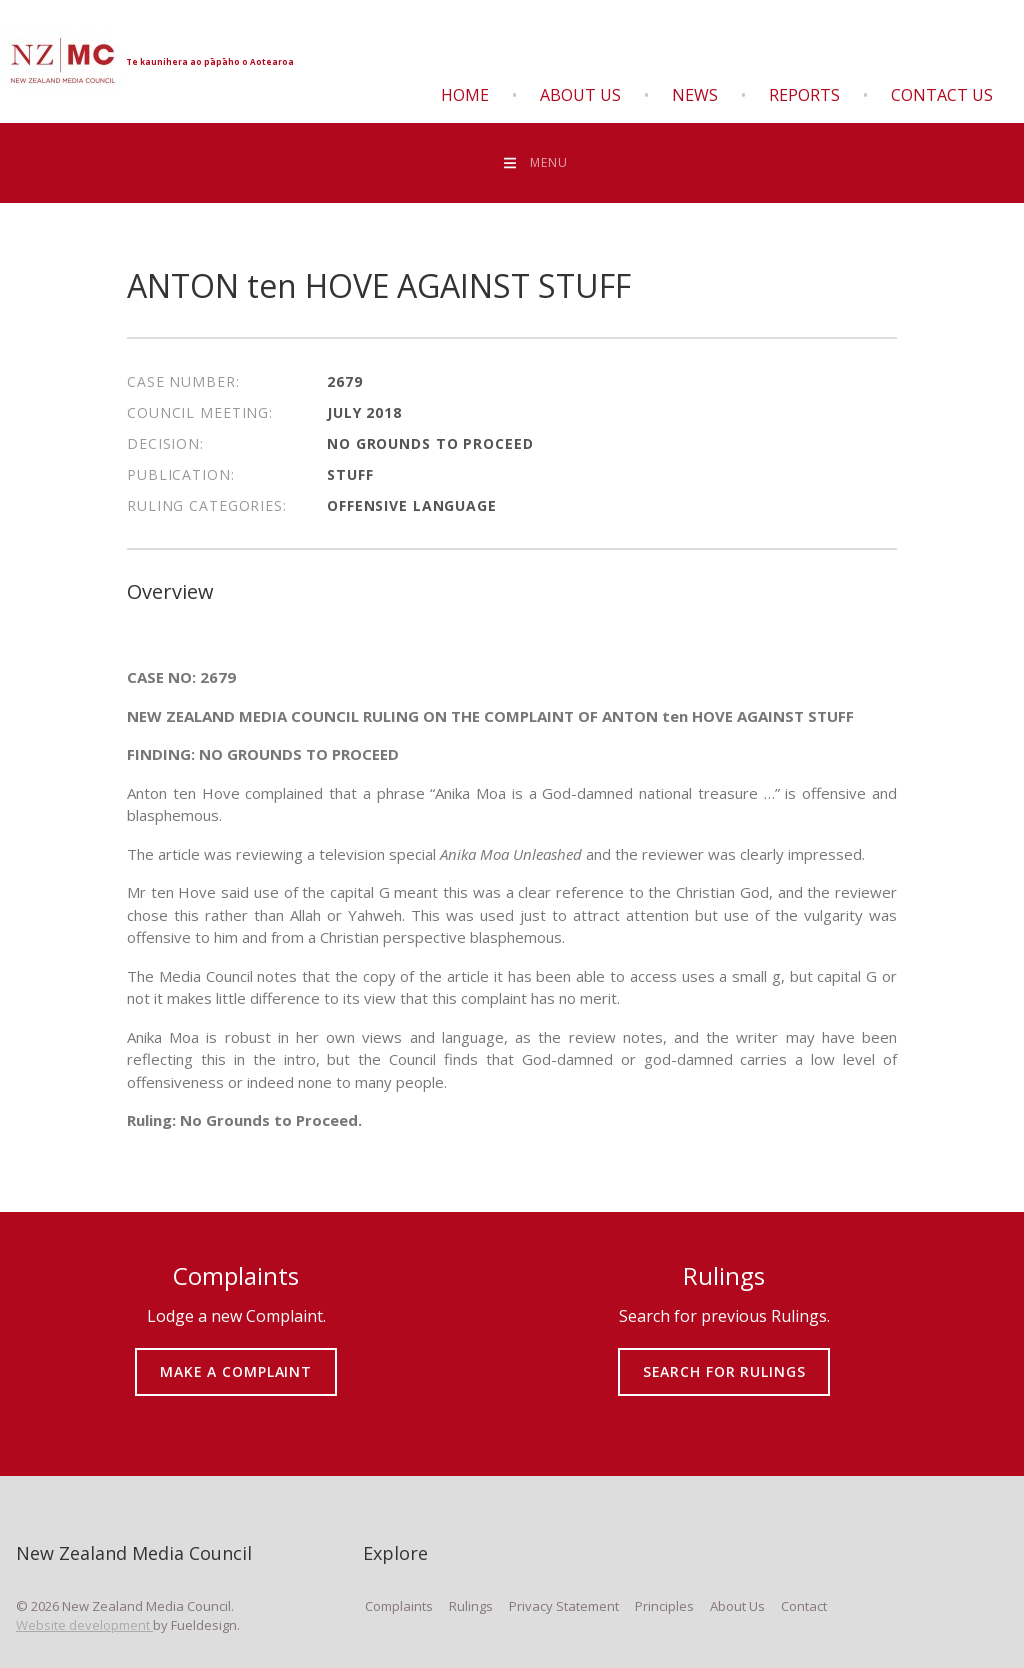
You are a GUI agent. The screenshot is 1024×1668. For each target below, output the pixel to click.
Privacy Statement (564, 1606)
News (695, 95)
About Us (580, 95)
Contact (804, 1606)
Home (465, 95)
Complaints (399, 1606)
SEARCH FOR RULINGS (724, 1357)
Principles (664, 1606)
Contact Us (942, 95)
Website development (84, 1625)
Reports (804, 95)
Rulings (471, 1606)
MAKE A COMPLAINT (236, 1357)
